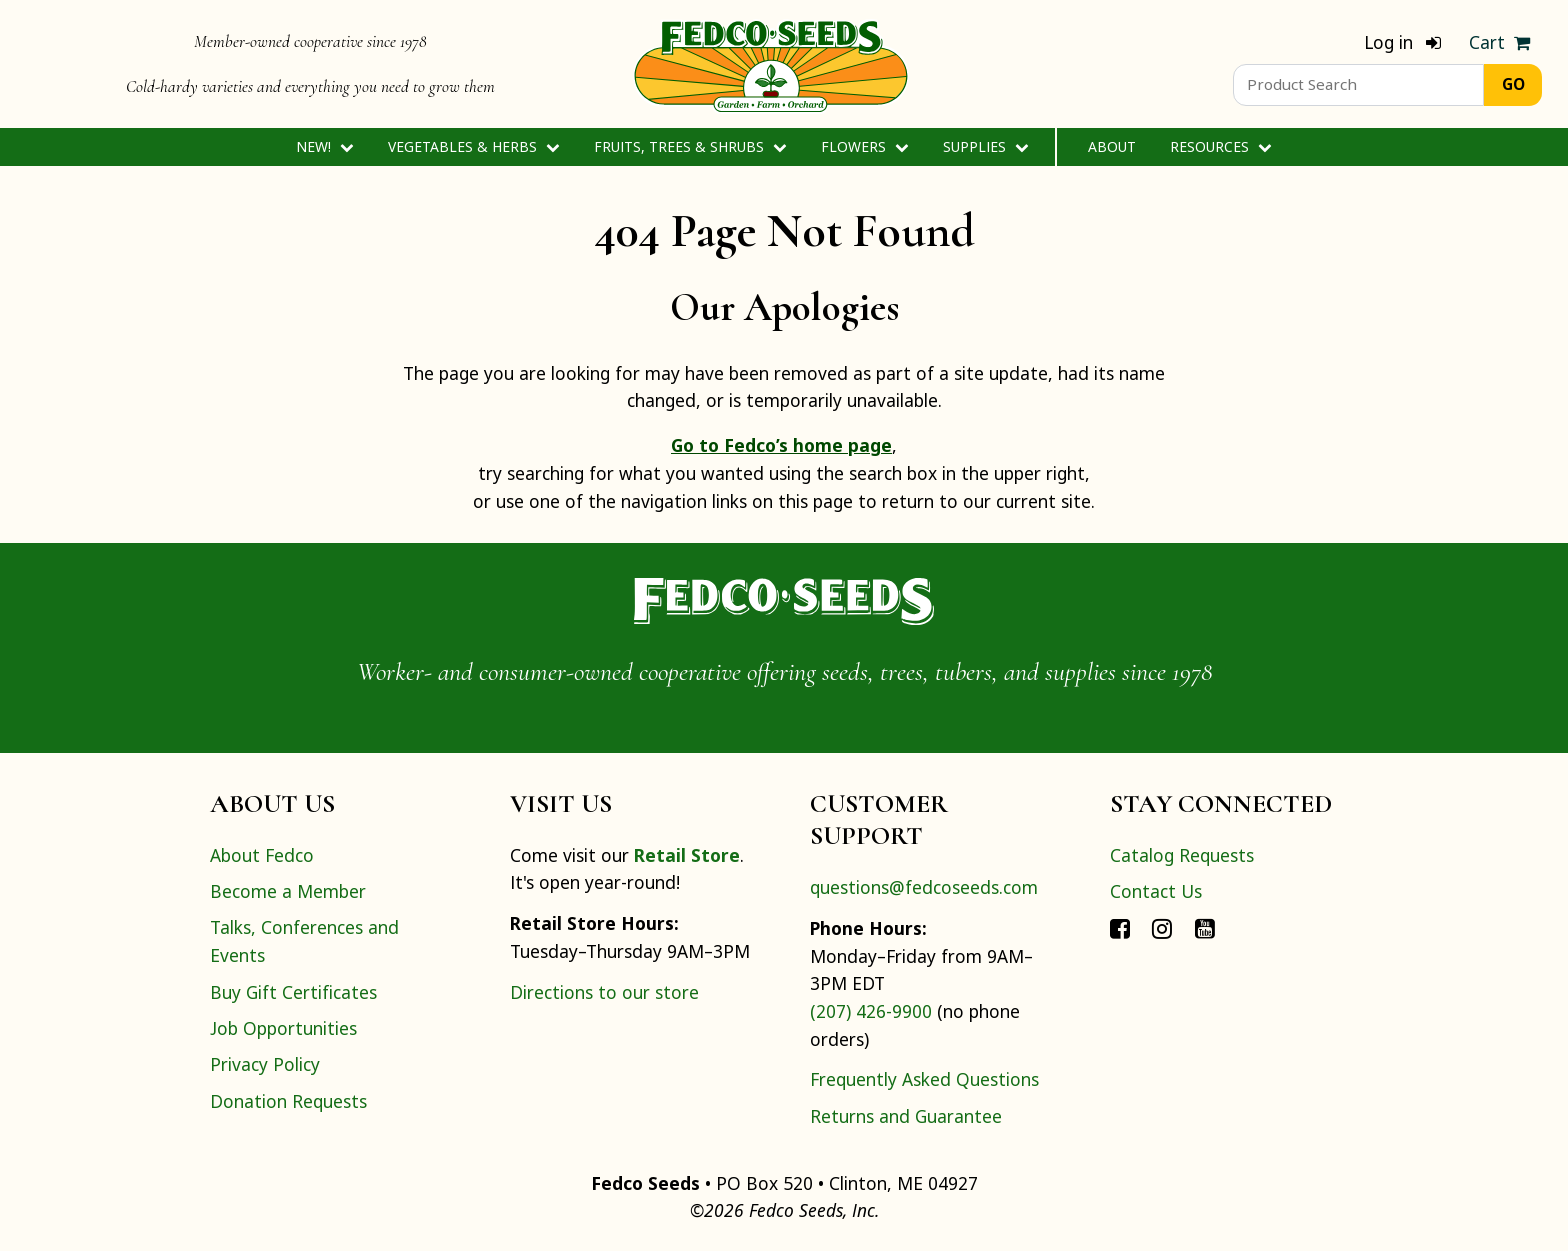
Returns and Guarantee (906, 1116)
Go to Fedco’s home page (781, 445)
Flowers (864, 146)
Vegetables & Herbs (473, 146)
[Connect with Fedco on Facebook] (1120, 927)
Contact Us (1156, 891)
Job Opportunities (283, 1028)
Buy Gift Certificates (293, 992)
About (1112, 146)
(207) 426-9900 (871, 1011)
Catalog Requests (1182, 855)
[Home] (771, 64)
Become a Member (288, 891)
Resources (1220, 146)
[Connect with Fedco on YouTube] (1205, 927)
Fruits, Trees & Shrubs (690, 146)
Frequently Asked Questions (924, 1079)
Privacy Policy (265, 1064)
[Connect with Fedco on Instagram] (1162, 927)
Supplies (985, 146)
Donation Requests (288, 1101)
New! (324, 146)
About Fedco (262, 855)
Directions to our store (604, 992)
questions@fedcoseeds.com (924, 887)
